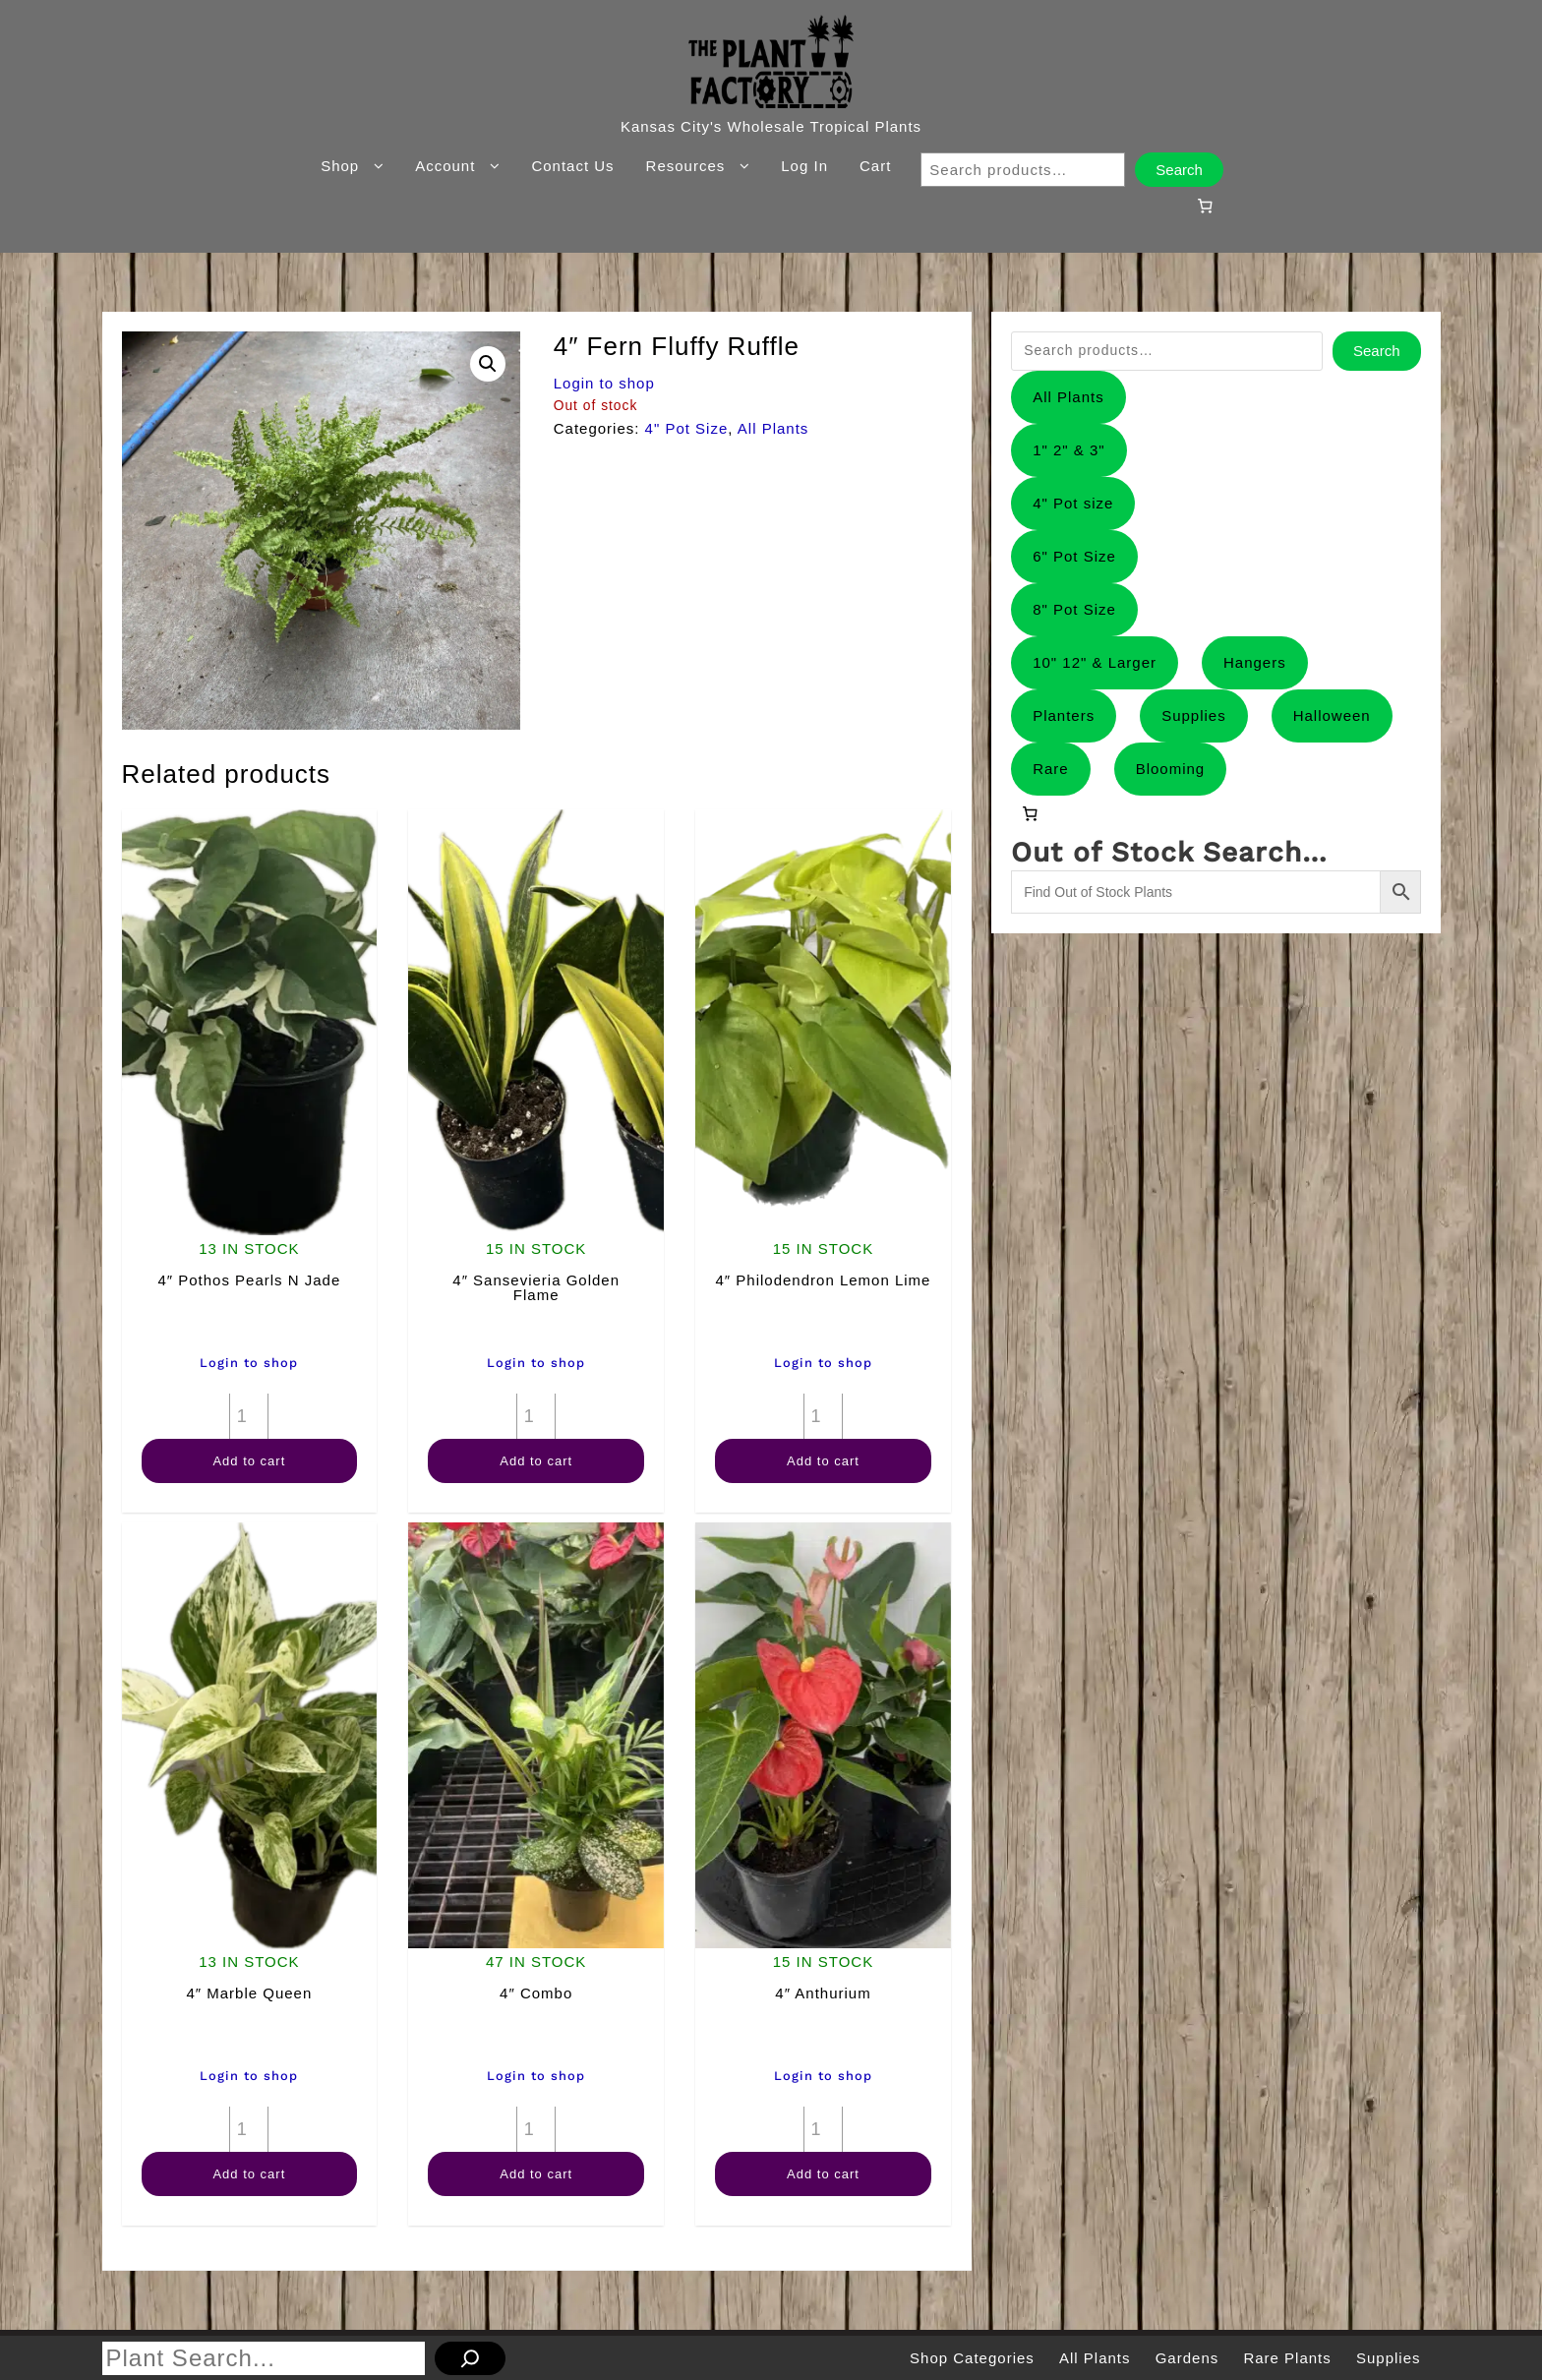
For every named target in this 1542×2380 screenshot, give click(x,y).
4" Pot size (1073, 503)
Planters (1064, 715)
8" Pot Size (1074, 609)
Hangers (1254, 662)
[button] (487, 364)
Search (1179, 169)
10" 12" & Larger (1094, 662)
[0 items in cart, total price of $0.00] (1204, 205)
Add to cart (248, 1461)
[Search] (470, 2358)
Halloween (1332, 715)
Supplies (1193, 715)
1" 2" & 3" (1069, 450)
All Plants (773, 428)
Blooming (1171, 768)
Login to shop (604, 383)
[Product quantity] (248, 1416)
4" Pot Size (687, 428)
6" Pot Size (1074, 556)
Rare (1051, 768)
